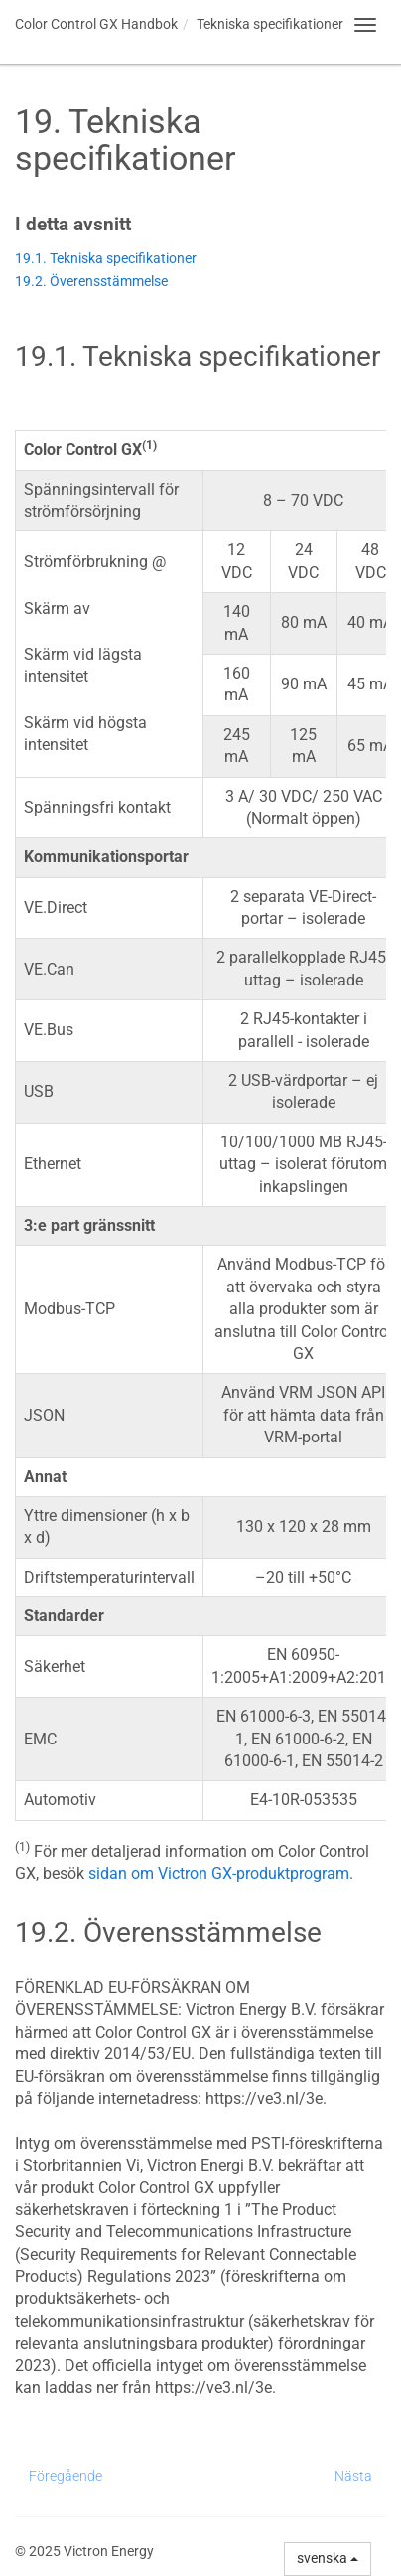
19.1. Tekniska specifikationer (106, 258)
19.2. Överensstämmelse (91, 281)
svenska (327, 2558)
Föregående (65, 2476)
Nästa (353, 2476)
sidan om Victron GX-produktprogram (218, 1873)
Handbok (96, 24)
